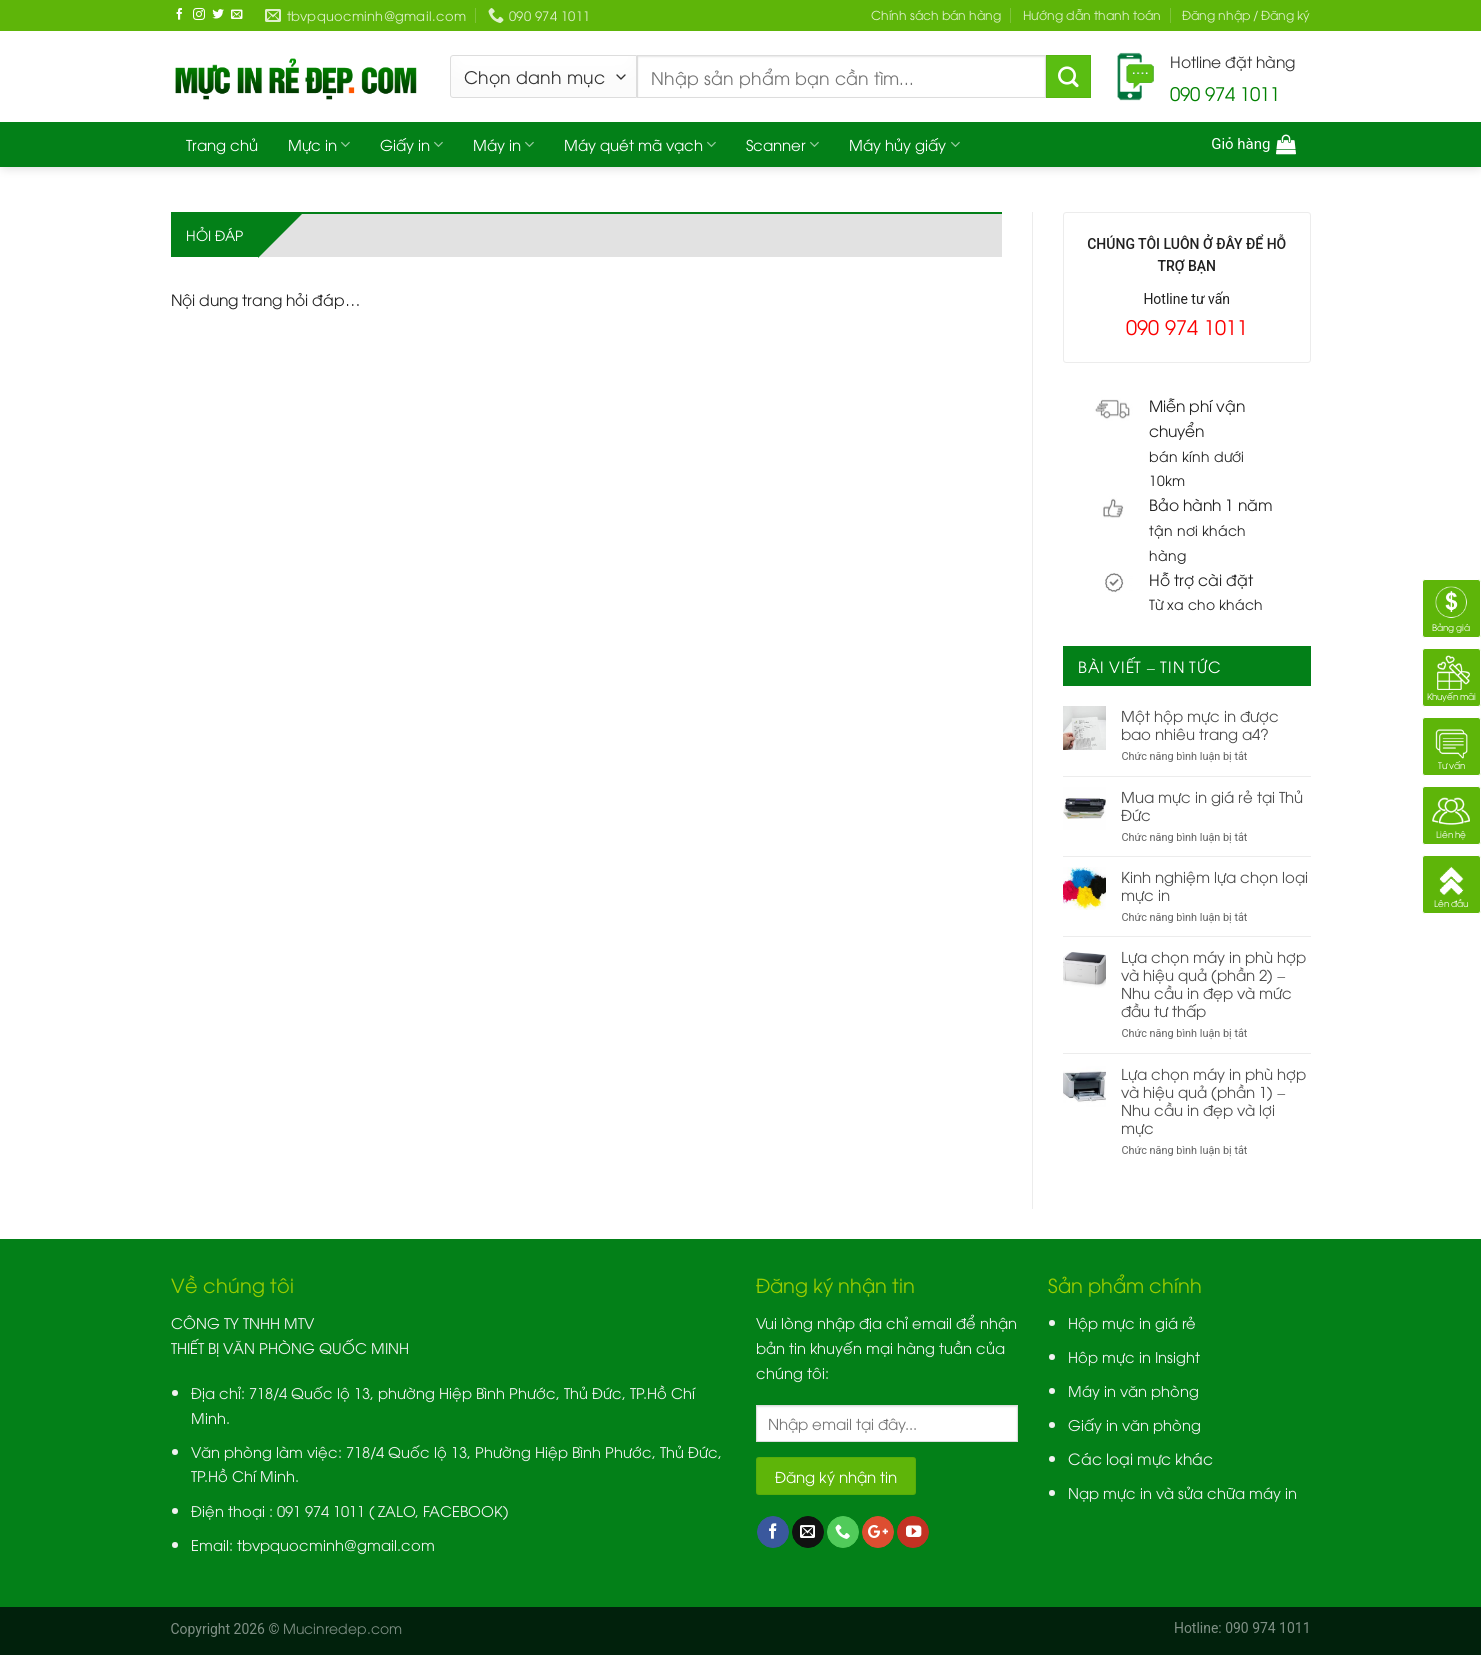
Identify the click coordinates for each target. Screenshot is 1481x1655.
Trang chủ (222, 144)
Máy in (503, 144)
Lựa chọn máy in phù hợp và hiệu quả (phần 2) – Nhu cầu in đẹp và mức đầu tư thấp (1213, 983)
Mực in (319, 144)
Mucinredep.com (342, 1627)
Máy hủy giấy (904, 144)
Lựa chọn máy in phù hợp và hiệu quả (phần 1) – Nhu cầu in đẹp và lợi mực (1213, 1100)
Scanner (782, 144)
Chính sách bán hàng (936, 14)
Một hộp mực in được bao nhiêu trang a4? (1200, 724)
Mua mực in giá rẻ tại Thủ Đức (1212, 805)
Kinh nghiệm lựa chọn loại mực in (1214, 885)
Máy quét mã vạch (640, 144)
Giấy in (411, 144)
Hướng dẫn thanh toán (1092, 14)
